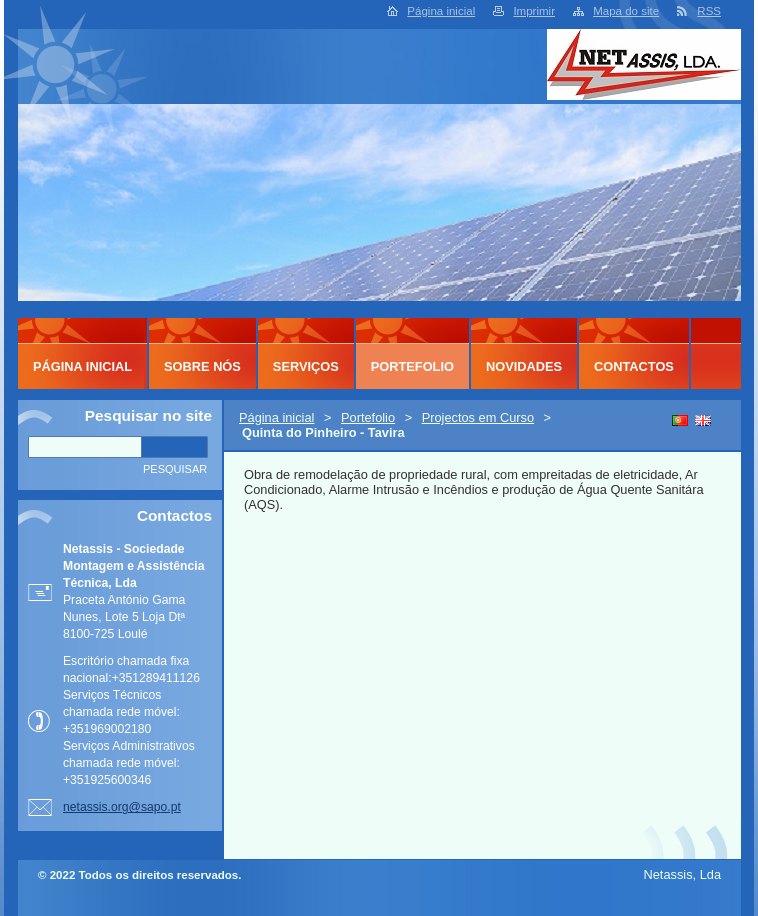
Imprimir (534, 11)
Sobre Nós (202, 366)
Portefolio (368, 417)
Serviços (306, 366)
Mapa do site (626, 11)
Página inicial (441, 11)
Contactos (634, 366)
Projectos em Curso (478, 417)
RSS (709, 11)
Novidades (524, 366)
